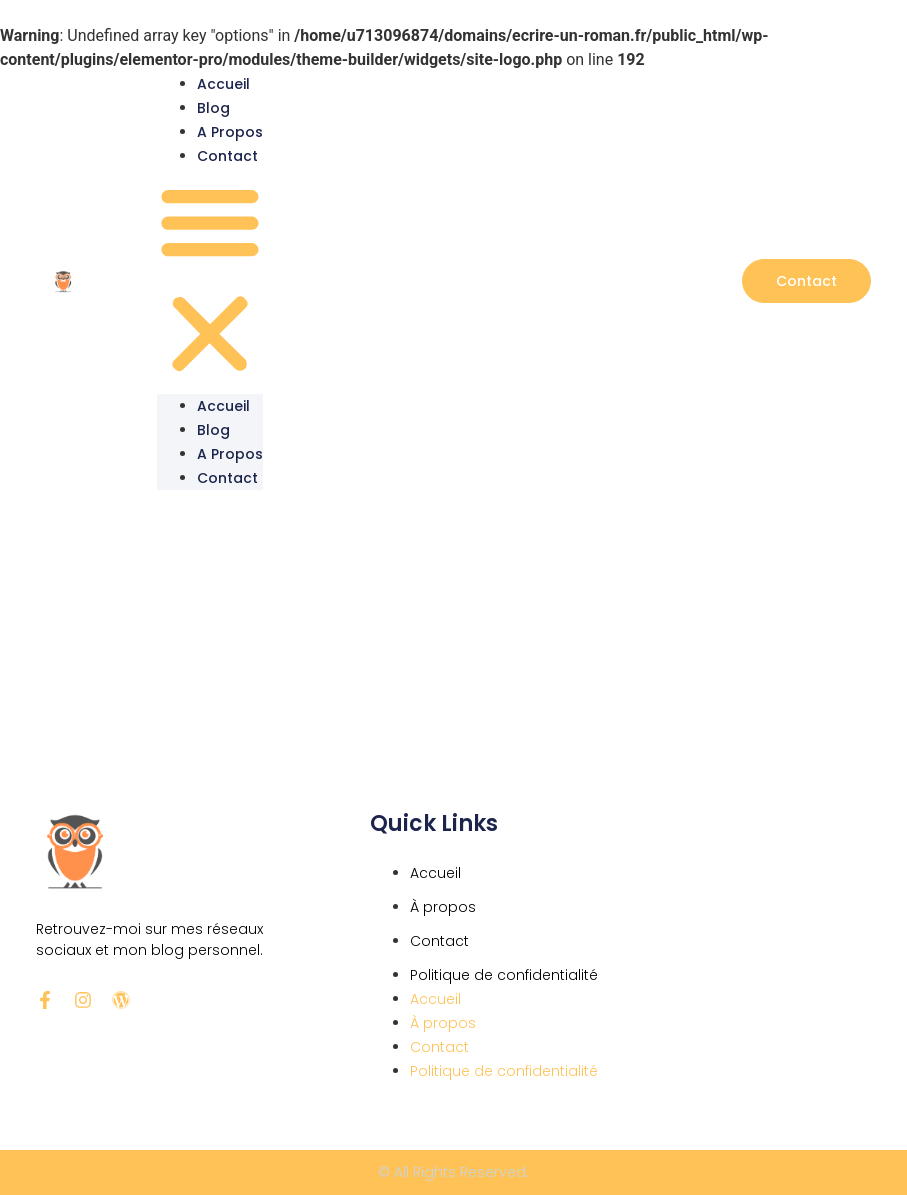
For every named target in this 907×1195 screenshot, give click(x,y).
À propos (443, 907)
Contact (227, 156)
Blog (213, 108)
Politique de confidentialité (504, 975)
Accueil (223, 84)
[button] (210, 281)
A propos (230, 132)
